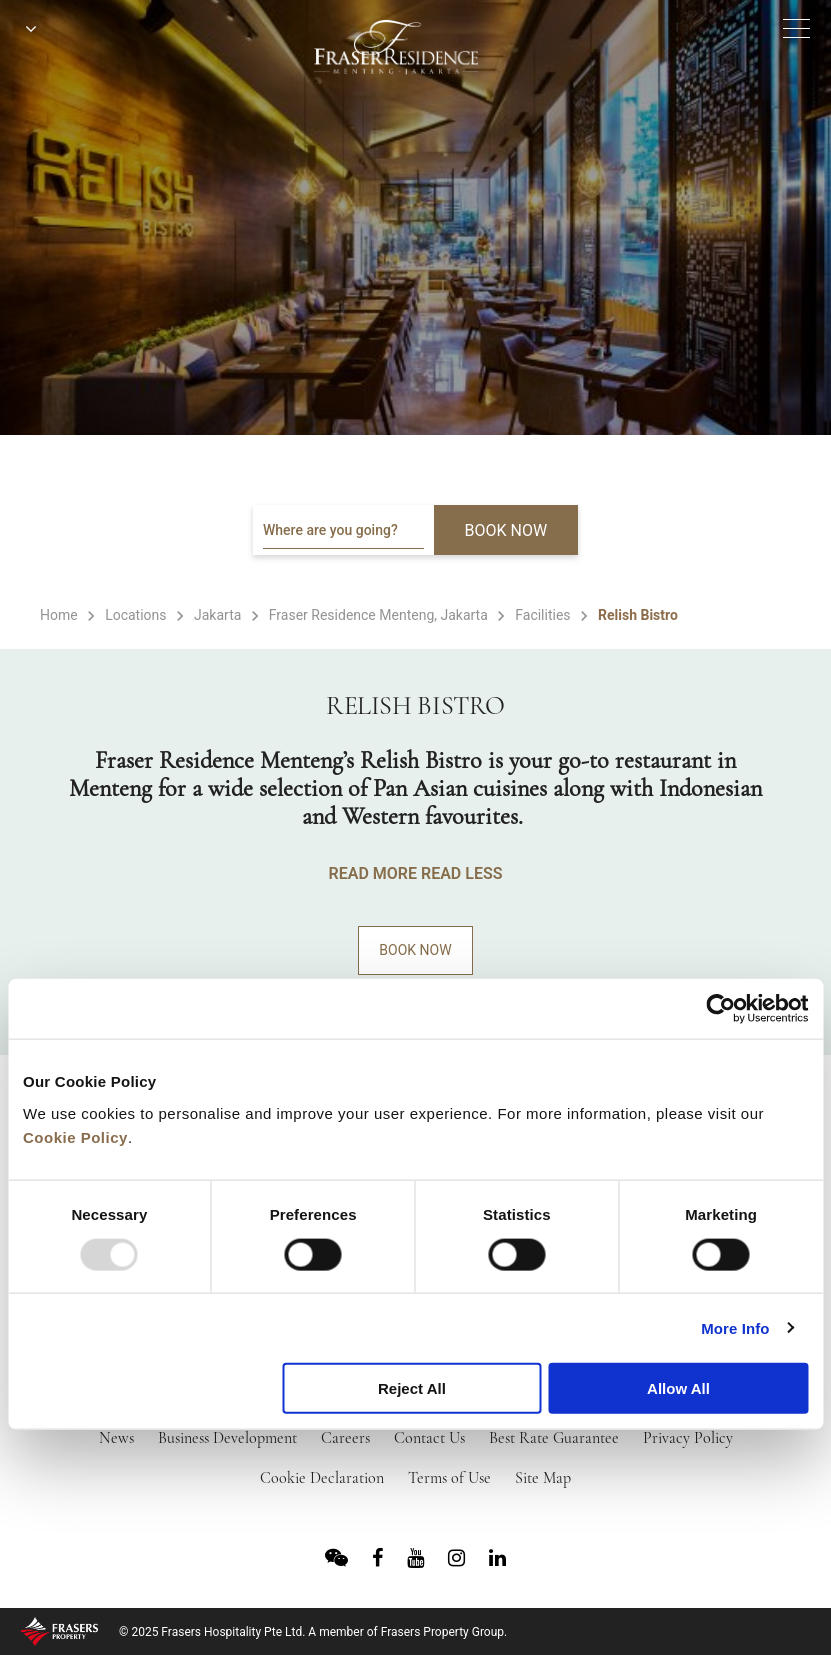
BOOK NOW (506, 530)
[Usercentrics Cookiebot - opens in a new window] (720, 1009)
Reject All (412, 1388)
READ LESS (461, 873)
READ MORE (373, 873)
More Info (735, 1327)
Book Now (415, 950)
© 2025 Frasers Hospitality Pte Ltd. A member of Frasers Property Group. (313, 1632)
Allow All (678, 1388)
